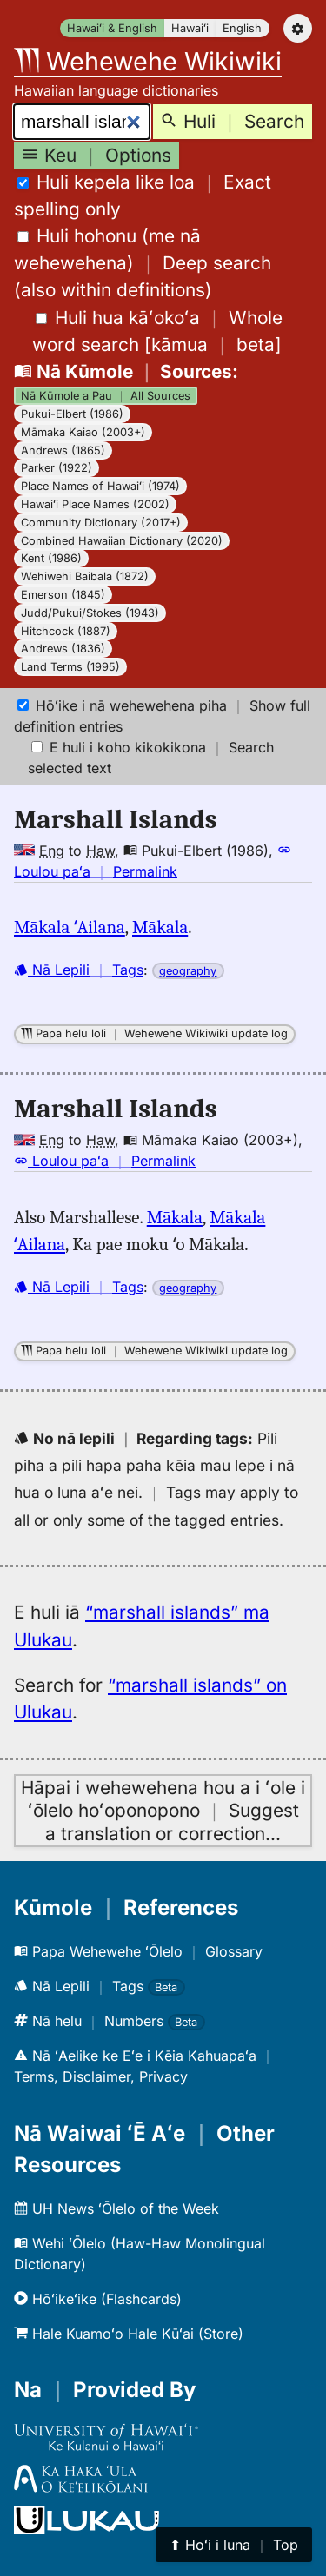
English (242, 28)
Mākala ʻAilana (69, 927)
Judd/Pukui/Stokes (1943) (90, 613)
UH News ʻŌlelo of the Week (116, 2208)
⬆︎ (234, 2544)
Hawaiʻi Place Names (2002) (95, 504)
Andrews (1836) (63, 648)
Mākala (160, 927)
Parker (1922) (56, 467)
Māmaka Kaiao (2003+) (83, 432)
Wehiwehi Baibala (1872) (85, 576)
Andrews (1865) (63, 450)
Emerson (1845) (63, 594)
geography (187, 970)
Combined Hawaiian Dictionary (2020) (122, 540)
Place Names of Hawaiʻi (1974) (100, 486)
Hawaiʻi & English (112, 28)
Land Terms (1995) (70, 666)
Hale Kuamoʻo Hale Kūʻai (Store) (128, 2333)
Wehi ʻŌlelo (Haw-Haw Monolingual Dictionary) (139, 2254)
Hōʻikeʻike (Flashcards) (98, 2299)
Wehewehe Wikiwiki (148, 61)
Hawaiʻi (190, 28)
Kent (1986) (51, 558)
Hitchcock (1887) (66, 631)
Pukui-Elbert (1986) (72, 414)
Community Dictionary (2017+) (101, 522)
